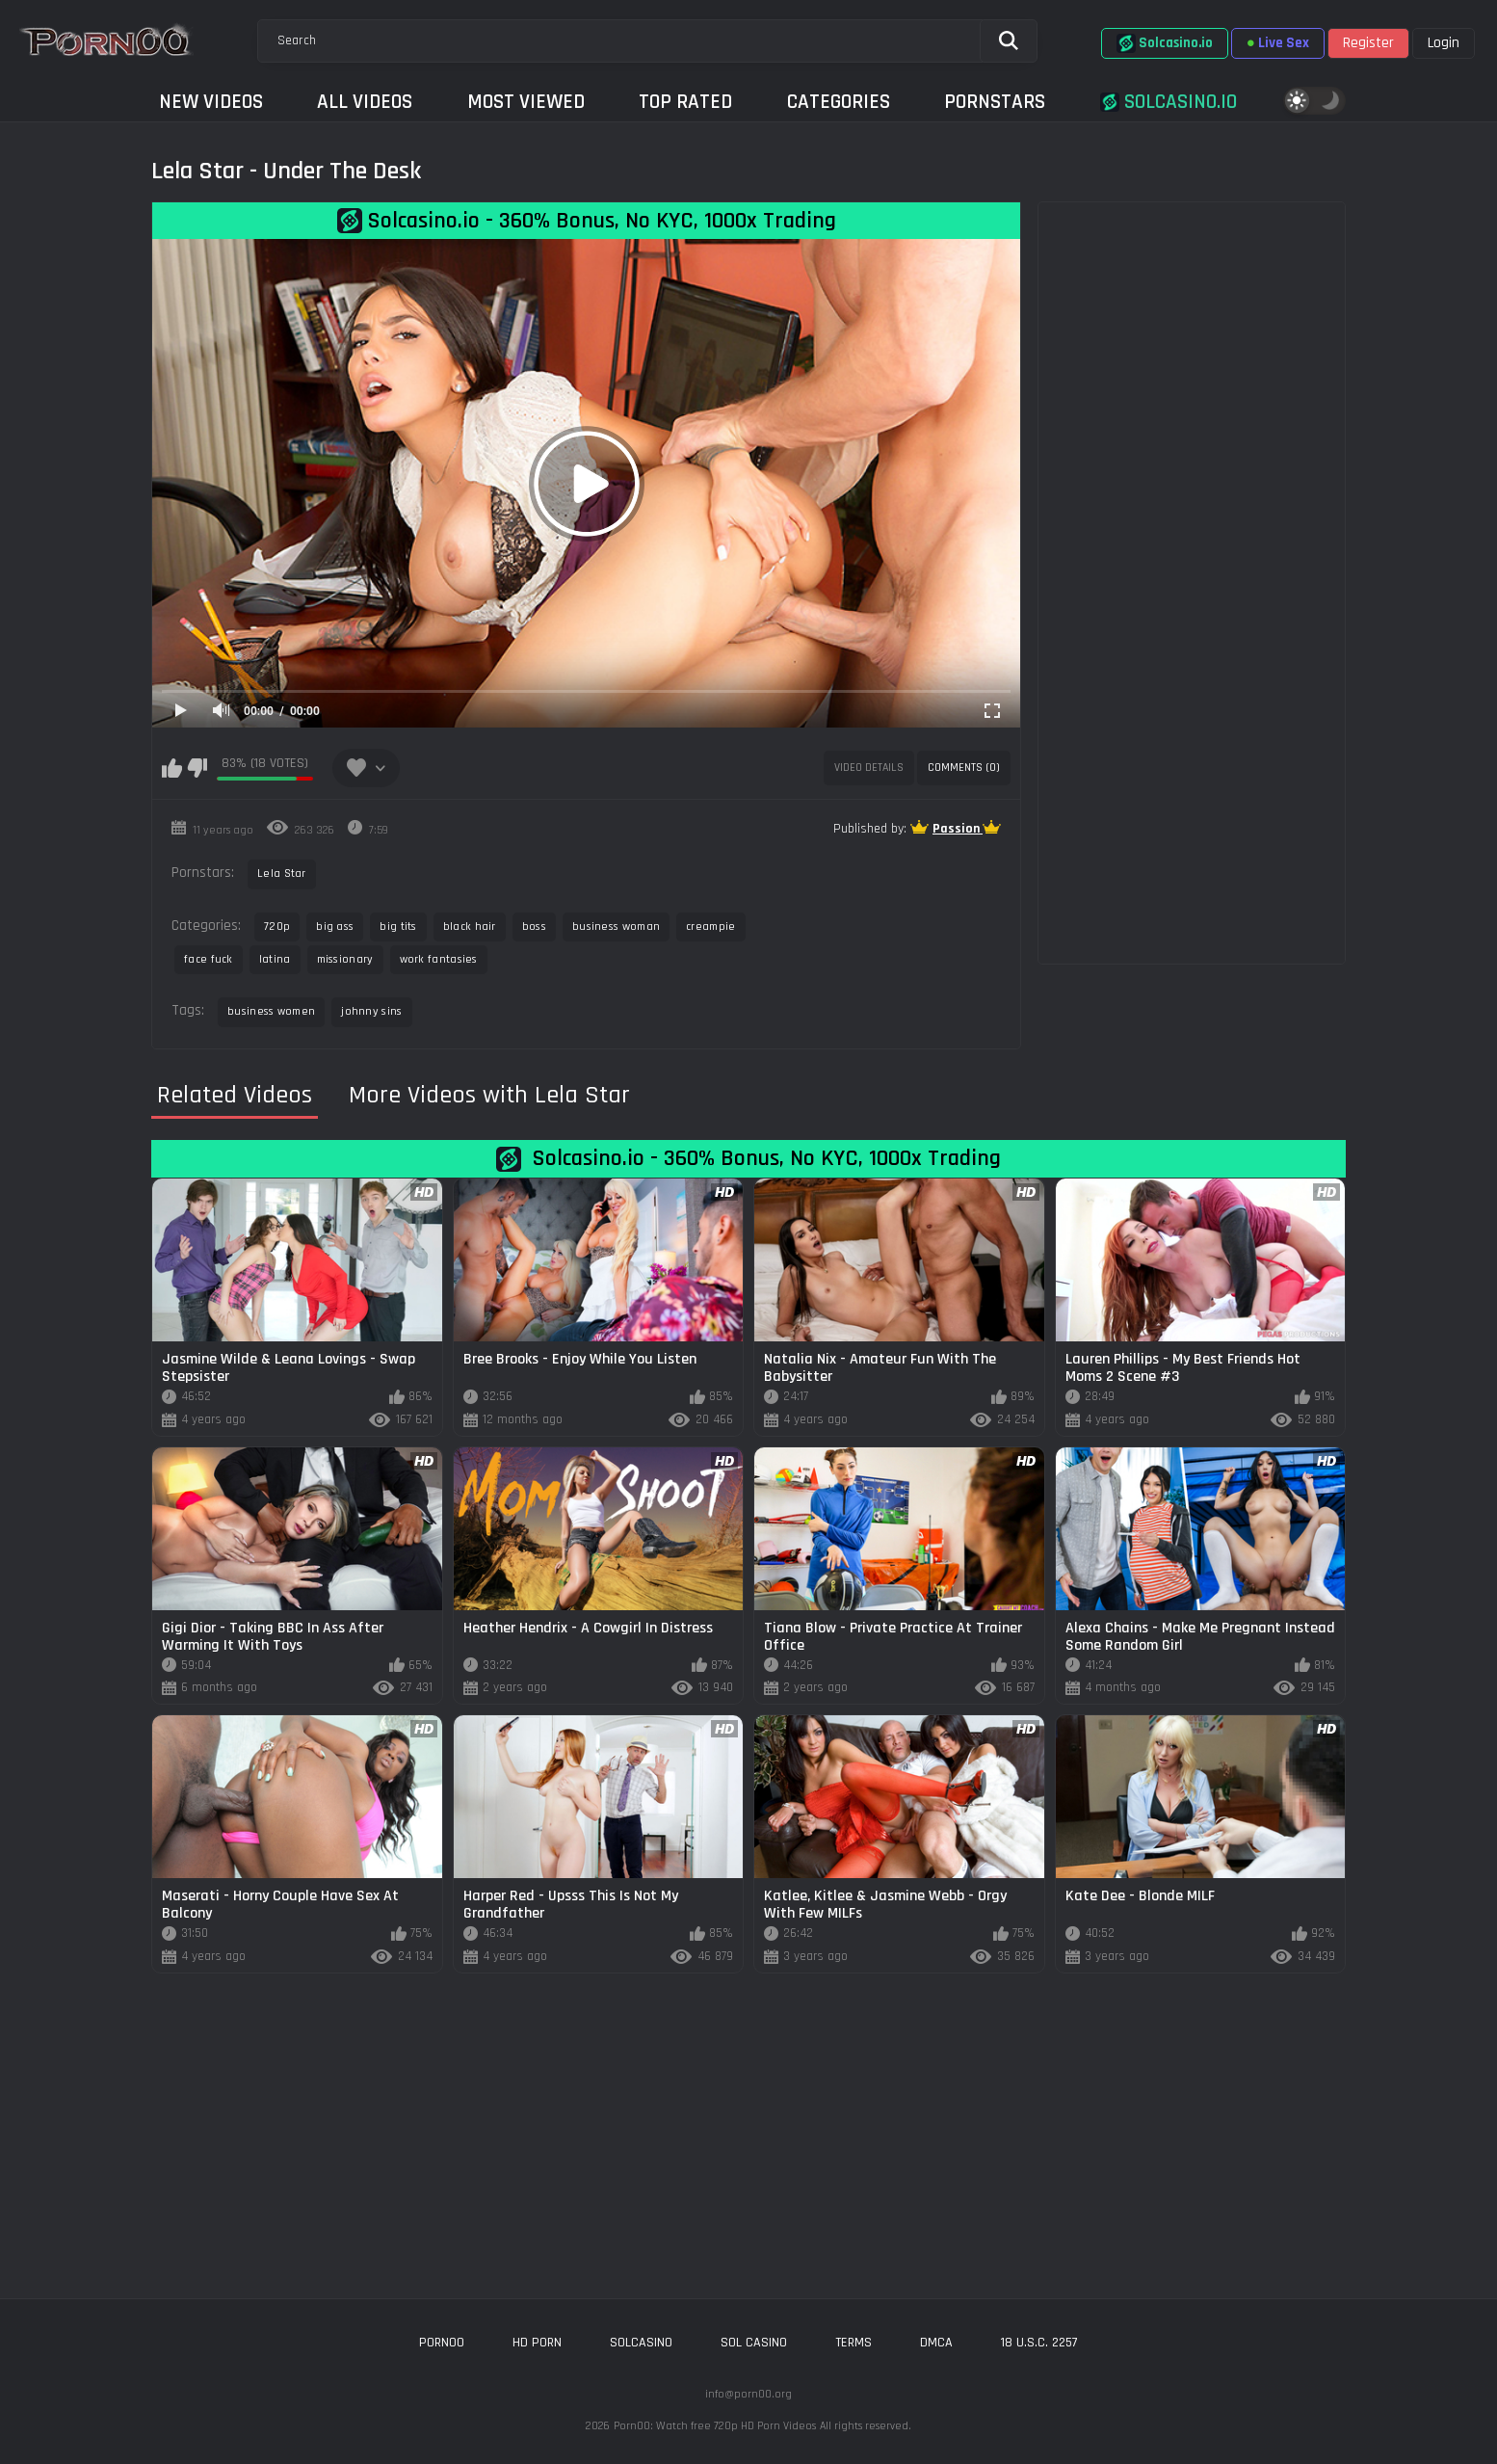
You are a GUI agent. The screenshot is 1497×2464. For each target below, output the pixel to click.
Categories (838, 102)
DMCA (936, 2342)
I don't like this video (197, 768)
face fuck (208, 959)
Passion (957, 828)
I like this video (172, 768)
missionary (345, 959)
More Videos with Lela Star (489, 1095)
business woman (616, 926)
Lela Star (281, 873)
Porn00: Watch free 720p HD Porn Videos (715, 2426)
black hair (469, 926)
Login (1443, 43)
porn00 (441, 2342)
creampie (710, 926)
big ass (335, 926)
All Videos (364, 102)
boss (534, 926)
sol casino (754, 2342)
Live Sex (1278, 43)
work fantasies (439, 959)
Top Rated (685, 102)
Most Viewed (526, 102)
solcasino (641, 2342)
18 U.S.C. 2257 (1039, 2342)
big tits (398, 926)
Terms (853, 2342)
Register (1368, 43)
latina (275, 959)
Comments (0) (964, 767)
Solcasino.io (1164, 43)
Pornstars (994, 102)
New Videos (211, 102)
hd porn (537, 2342)
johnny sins (371, 1011)
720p (277, 926)
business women (271, 1011)
